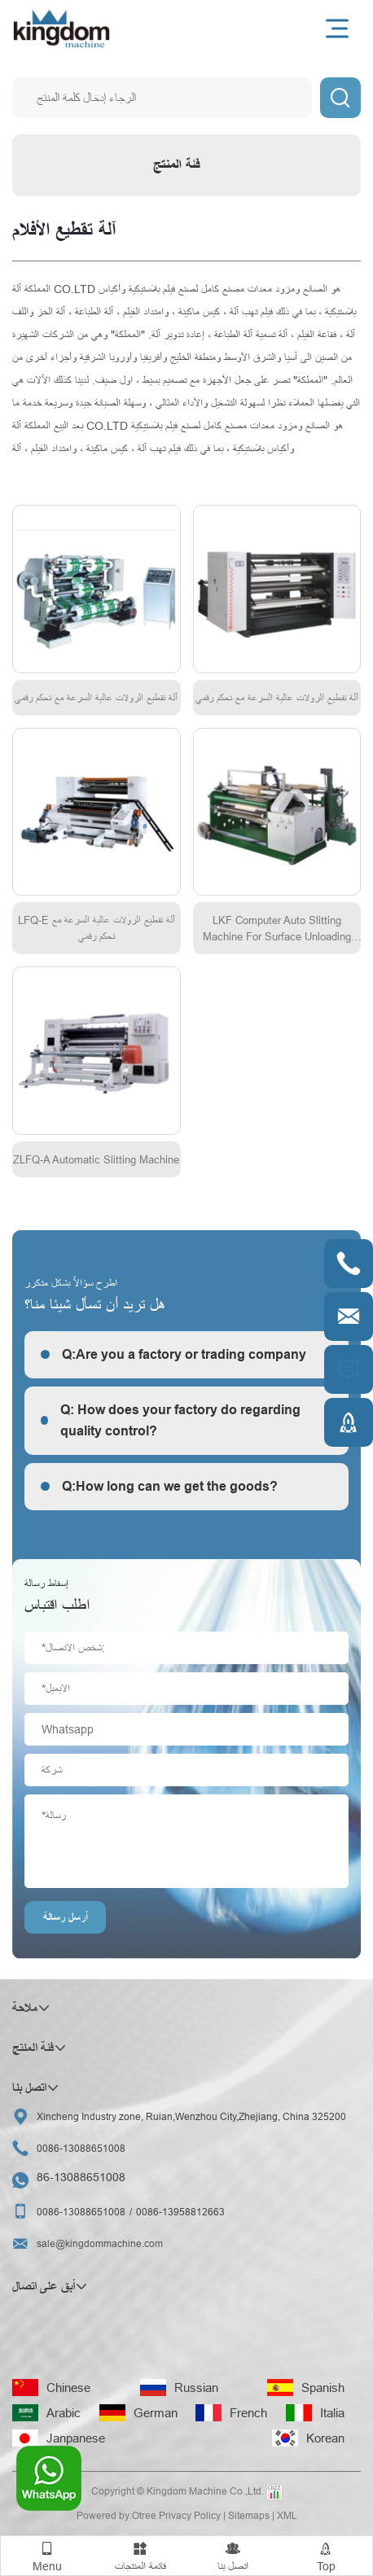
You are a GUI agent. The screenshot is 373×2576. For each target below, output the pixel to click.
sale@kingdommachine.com (100, 2243)
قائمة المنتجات (140, 2554)
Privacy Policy (190, 2515)
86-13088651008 (81, 2177)
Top (325, 2554)
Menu (47, 2554)
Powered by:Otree (116, 2515)
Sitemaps (249, 2515)
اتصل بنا (232, 2554)
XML (287, 2515)
